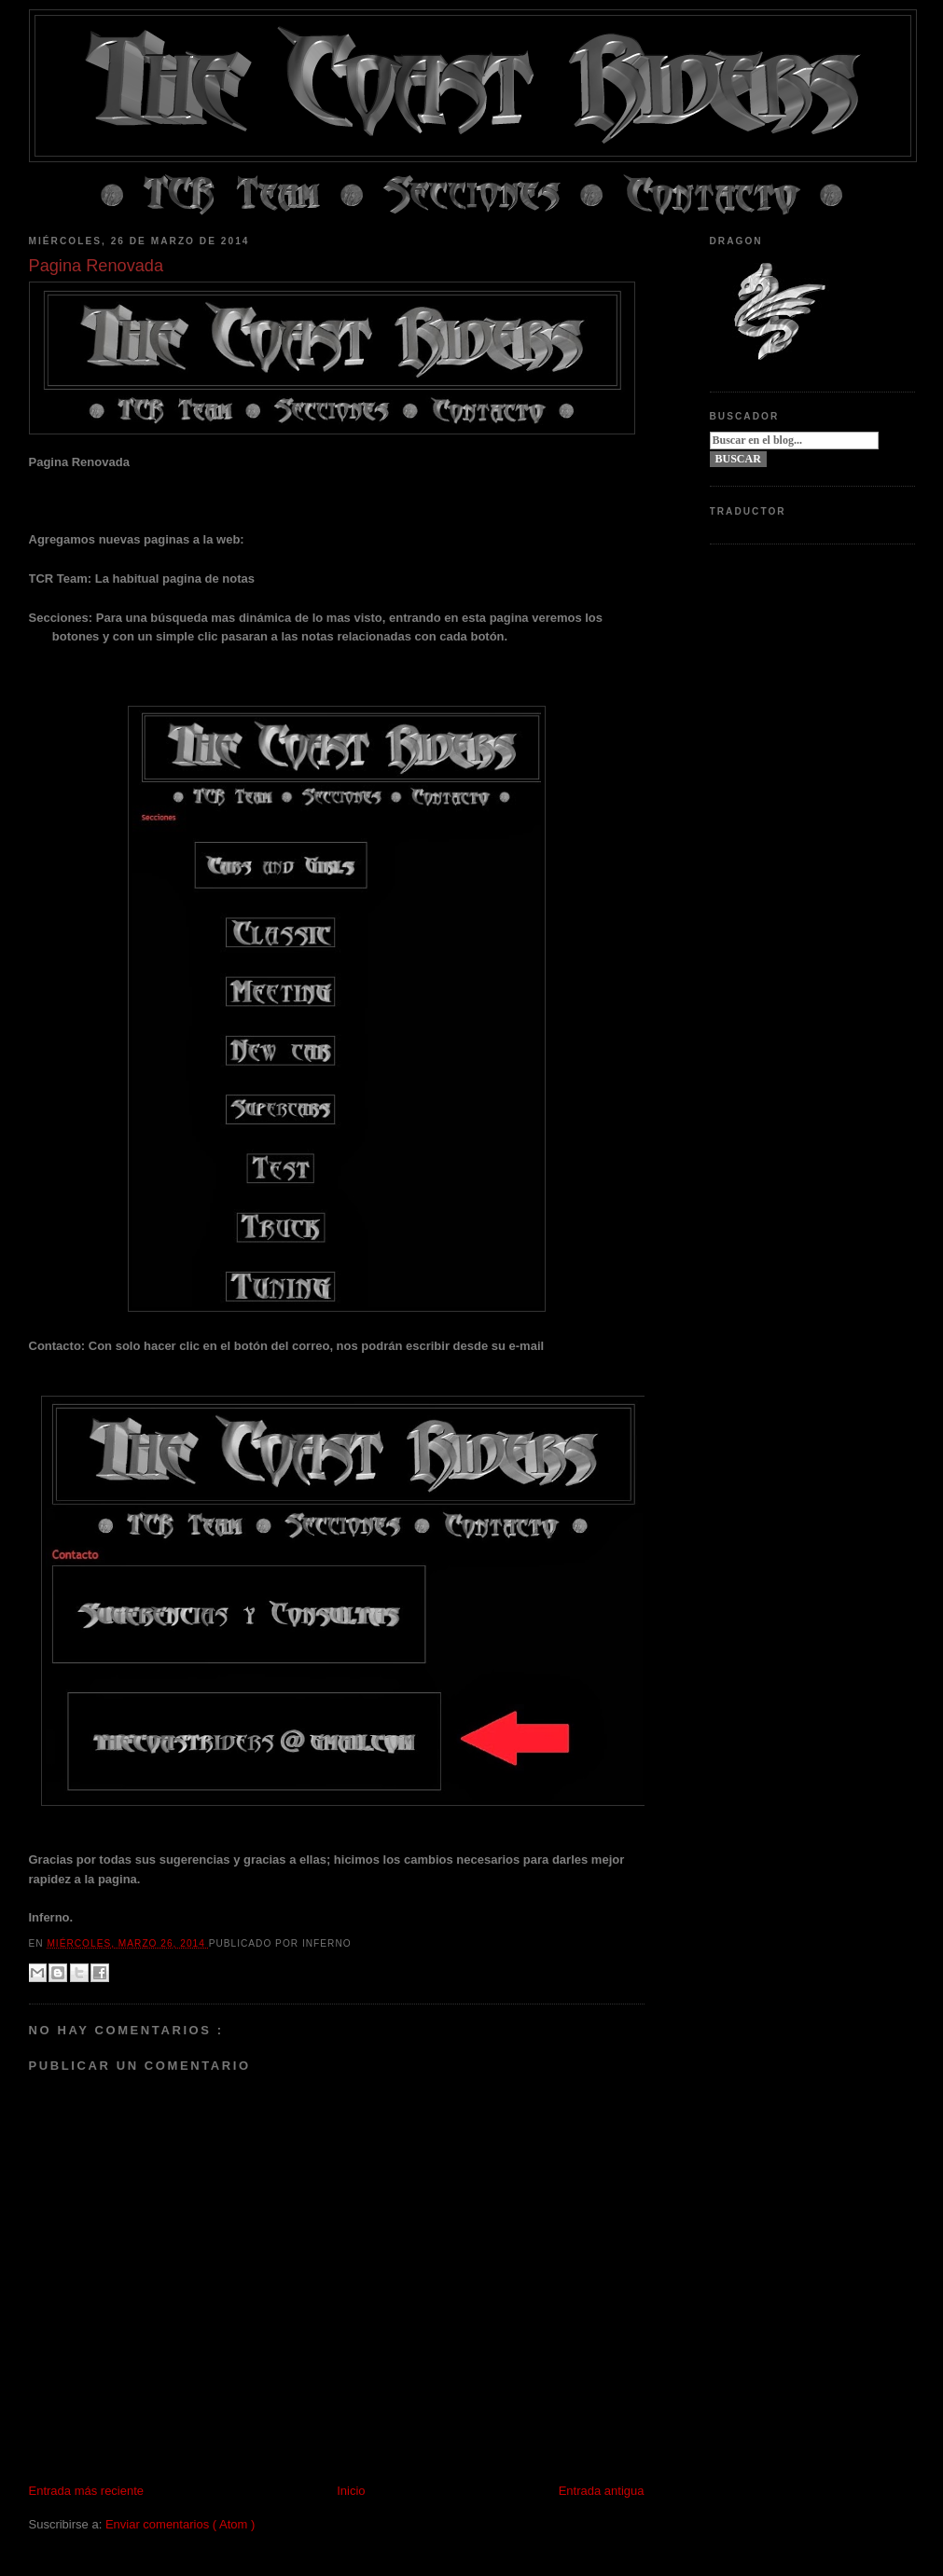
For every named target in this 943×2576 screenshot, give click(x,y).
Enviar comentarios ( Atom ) (180, 2524)
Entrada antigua (602, 2491)
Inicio (351, 2491)
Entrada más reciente (87, 2491)
